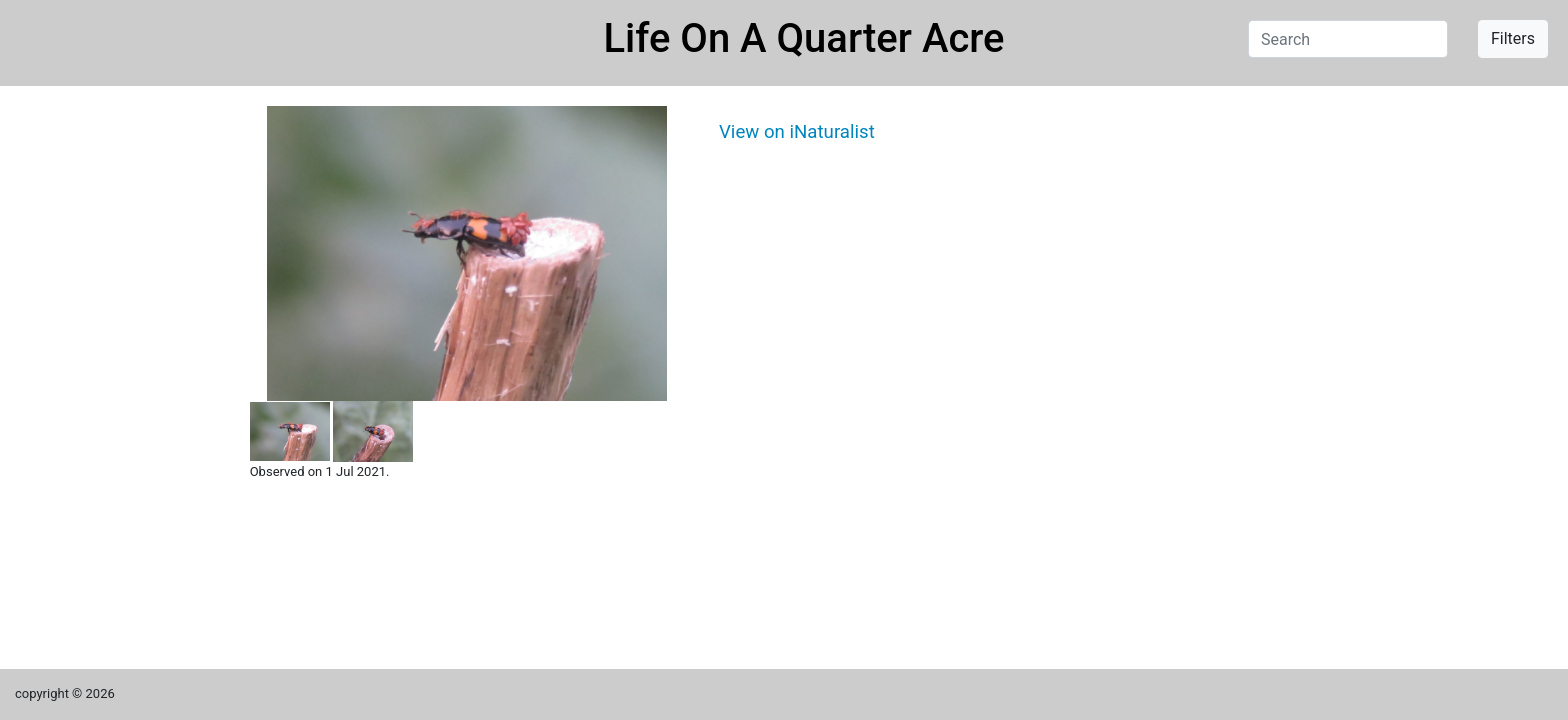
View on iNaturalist (797, 132)
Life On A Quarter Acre (804, 38)
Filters (1513, 38)
